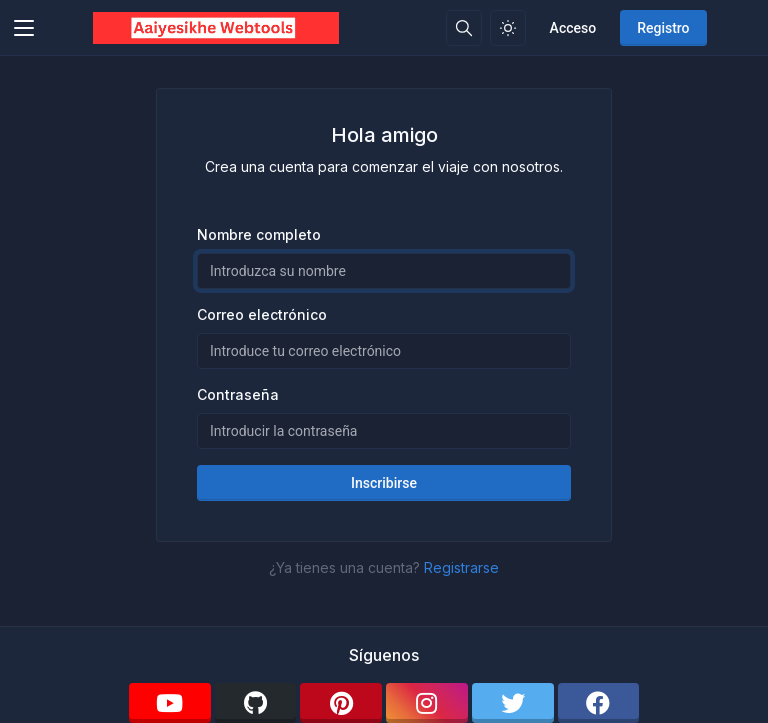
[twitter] (513, 703)
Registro (663, 28)
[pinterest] (341, 703)
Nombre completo (259, 234)
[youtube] (170, 703)
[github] (256, 703)
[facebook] (599, 703)
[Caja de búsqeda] (464, 28)
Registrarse (461, 567)
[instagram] (427, 703)
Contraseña (238, 394)
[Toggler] (24, 28)
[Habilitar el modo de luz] (508, 28)
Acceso (573, 28)
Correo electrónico (262, 314)
